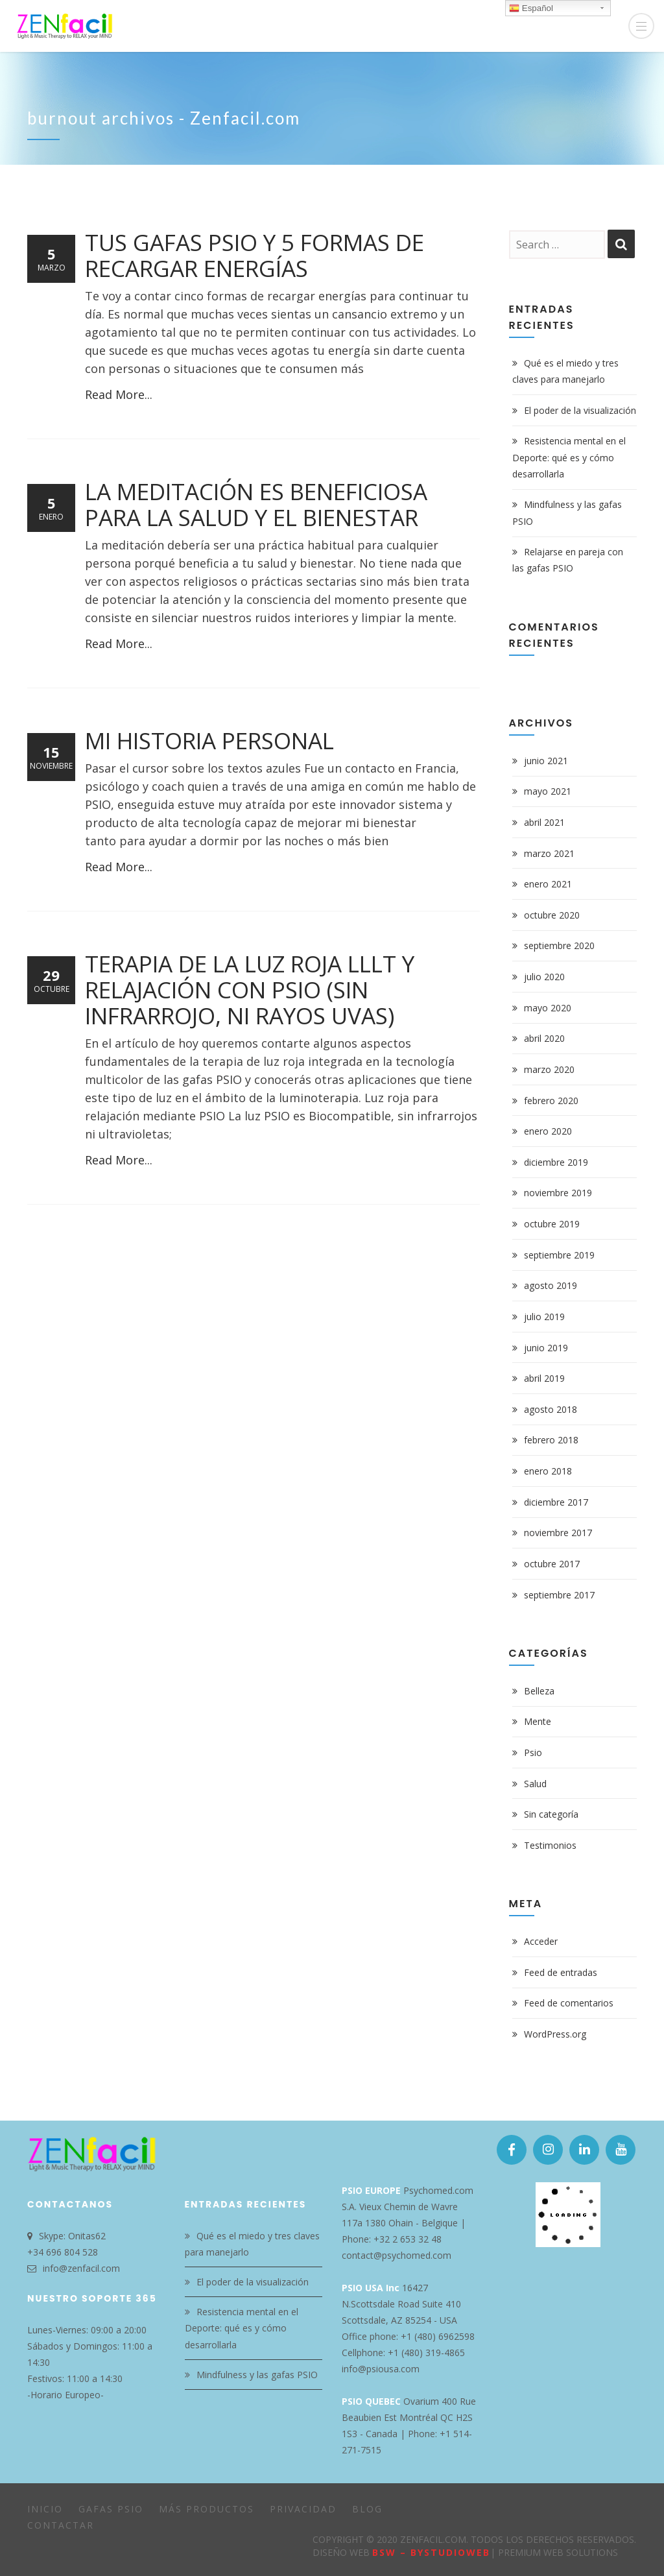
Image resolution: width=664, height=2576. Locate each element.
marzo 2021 (549, 853)
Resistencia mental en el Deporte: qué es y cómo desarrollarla (569, 457)
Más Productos (206, 2509)
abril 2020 (544, 1038)
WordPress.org (555, 2034)
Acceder (541, 1941)
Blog (367, 2509)
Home (571, 121)
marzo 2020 (549, 1069)
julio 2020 (544, 976)
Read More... (118, 394)
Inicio (45, 2509)
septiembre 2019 (559, 1255)
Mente (537, 1721)
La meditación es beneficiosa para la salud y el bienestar (256, 504)
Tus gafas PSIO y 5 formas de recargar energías (254, 255)
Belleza (539, 1691)
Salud (535, 1783)
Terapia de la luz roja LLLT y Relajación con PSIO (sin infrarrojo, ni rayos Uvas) (249, 989)
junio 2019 (546, 1348)
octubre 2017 (552, 1564)
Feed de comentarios (568, 2003)
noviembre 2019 (558, 1192)
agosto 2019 (550, 1285)
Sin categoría (551, 1814)
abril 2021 (544, 822)
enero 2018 (548, 1471)
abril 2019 (544, 1378)
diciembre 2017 (556, 1502)
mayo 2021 (547, 791)
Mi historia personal (209, 740)
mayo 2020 (547, 1008)
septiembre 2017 (559, 1595)
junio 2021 (546, 760)
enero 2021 (548, 884)
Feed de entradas (560, 1972)
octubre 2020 (552, 915)
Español (531, 8)
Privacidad (303, 2509)
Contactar (60, 2525)
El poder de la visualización (580, 410)
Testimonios (550, 1845)
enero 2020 (548, 1131)
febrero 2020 (551, 1100)
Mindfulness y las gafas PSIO (257, 2374)
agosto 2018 (550, 1409)
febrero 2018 (551, 1440)
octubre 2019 (552, 1224)
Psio (533, 1752)
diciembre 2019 (556, 1162)
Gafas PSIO (110, 2509)
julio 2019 (544, 1316)
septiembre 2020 (559, 945)
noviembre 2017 (558, 1532)
